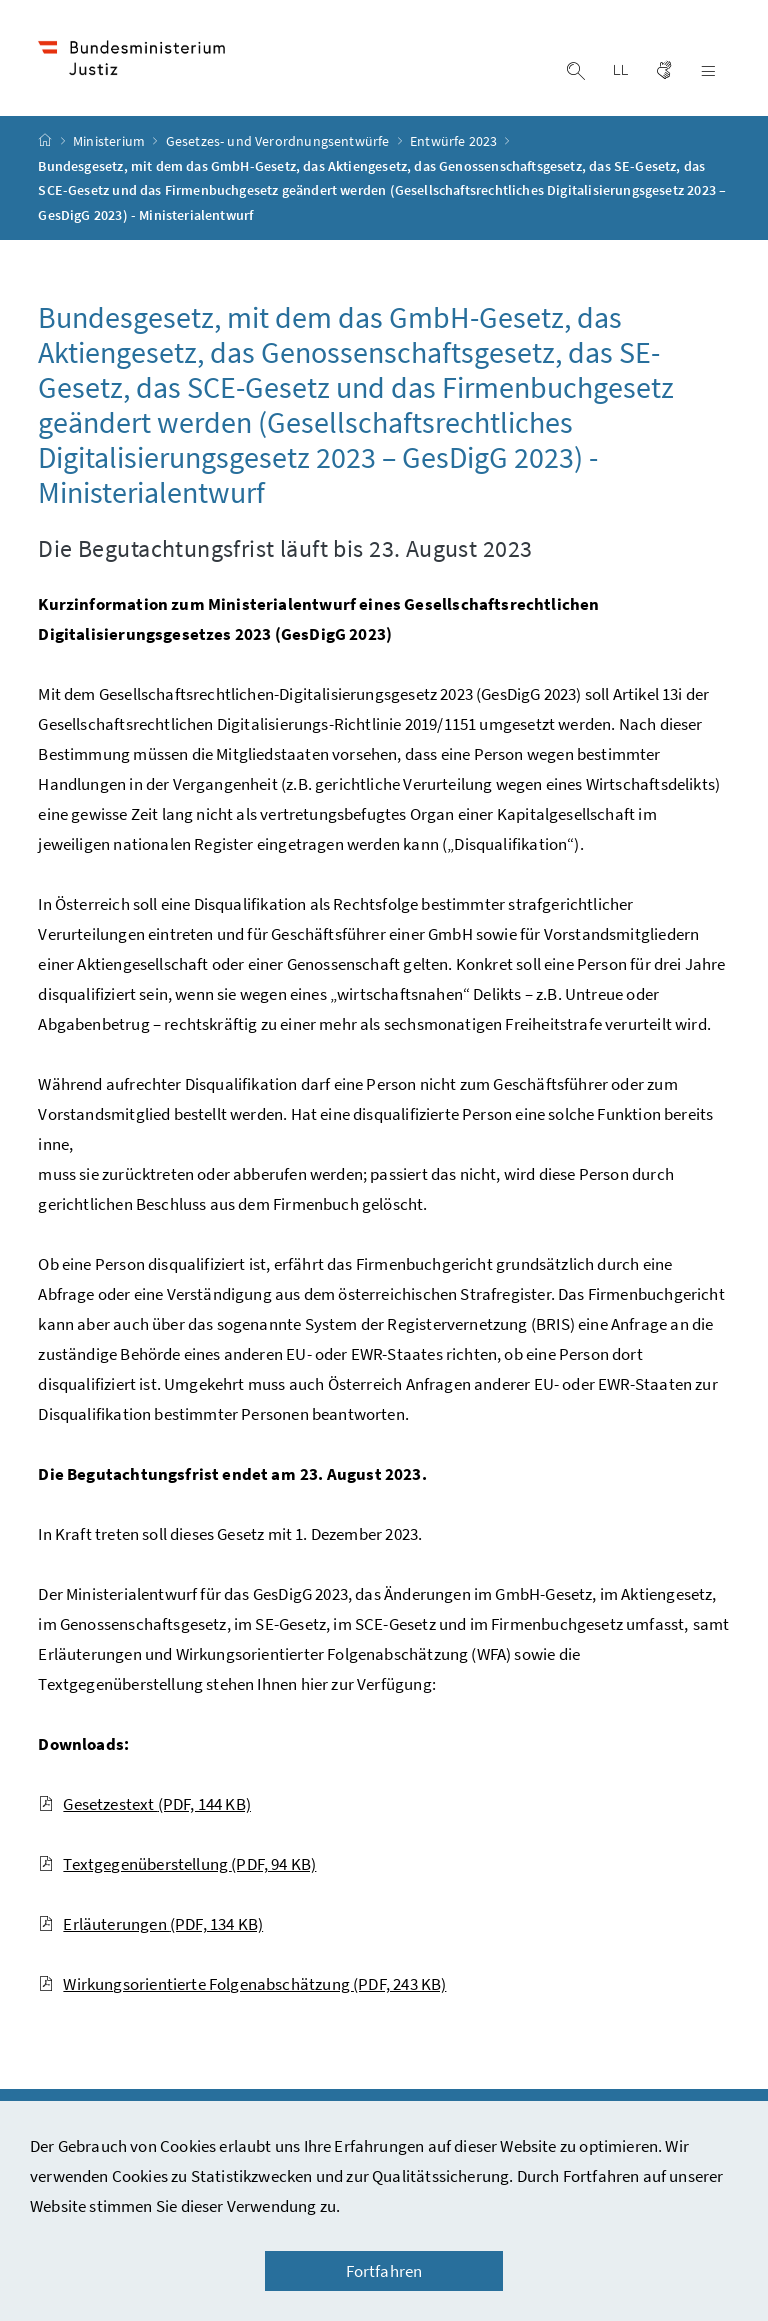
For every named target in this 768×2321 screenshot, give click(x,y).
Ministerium (110, 141)
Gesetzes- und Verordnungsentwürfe (279, 141)
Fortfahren (384, 2271)
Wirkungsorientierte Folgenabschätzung (242, 1984)
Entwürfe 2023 (455, 141)
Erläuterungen (150, 1924)
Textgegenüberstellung (177, 1864)
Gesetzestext (144, 1804)
